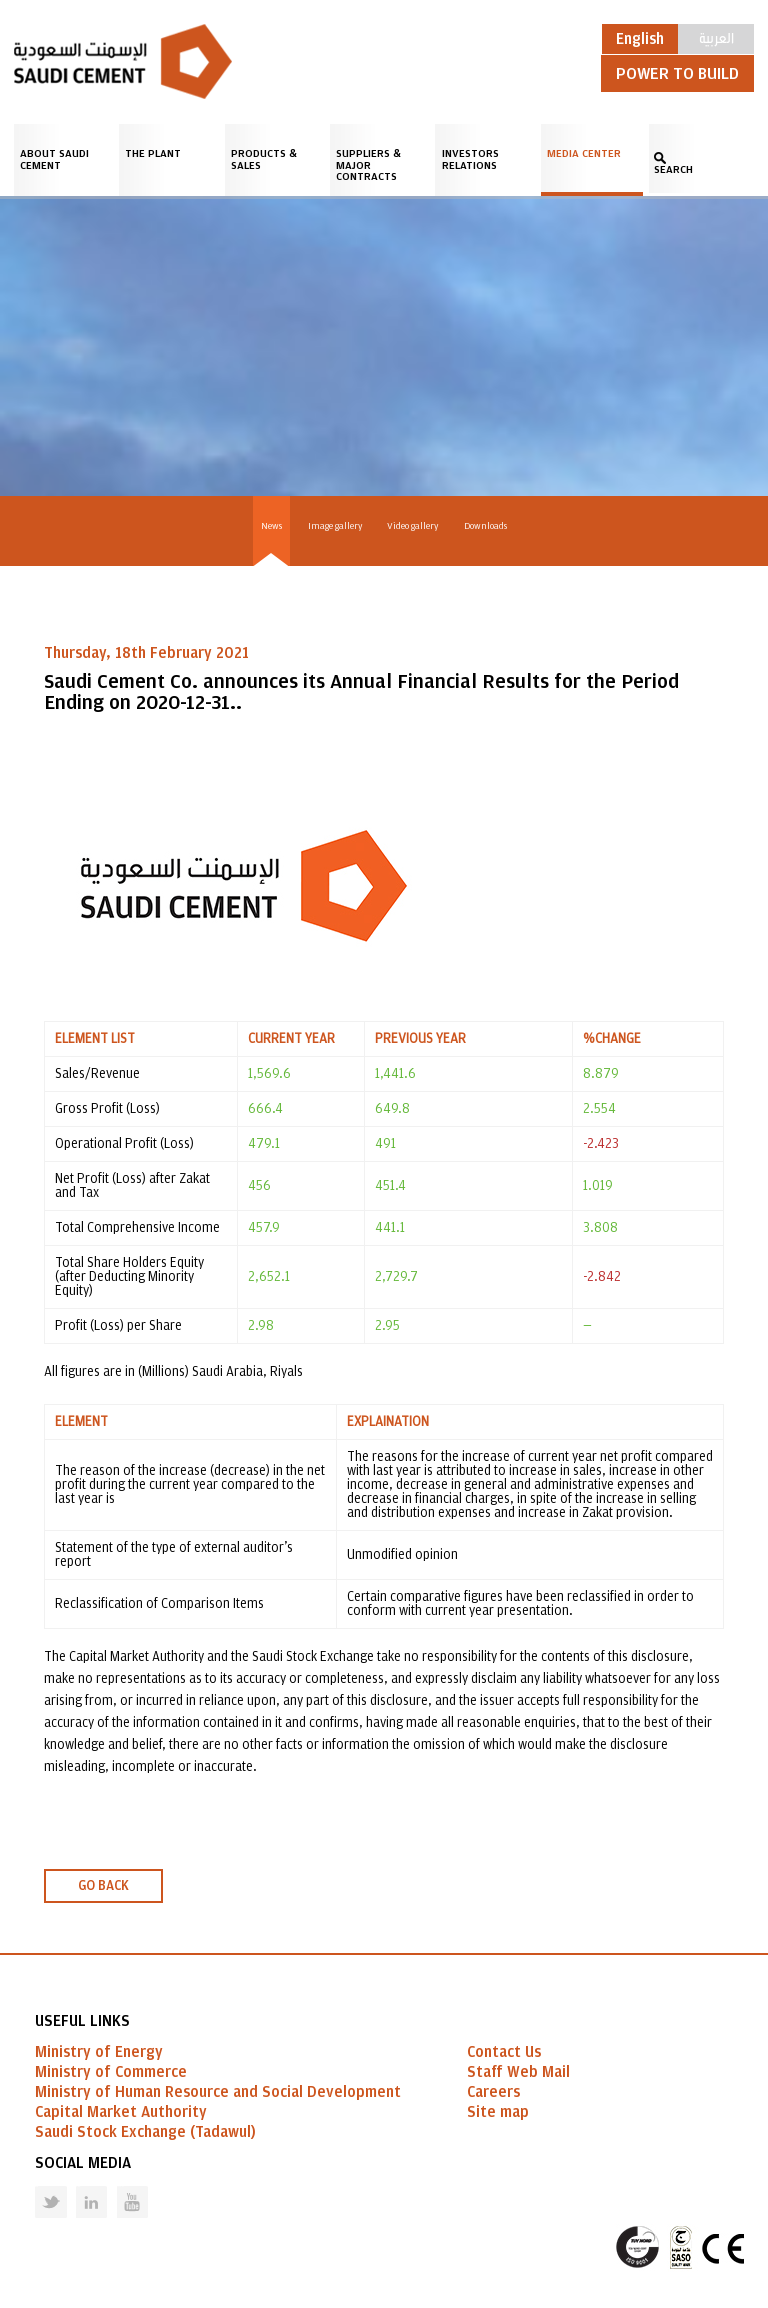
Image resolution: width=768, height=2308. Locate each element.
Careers (493, 2092)
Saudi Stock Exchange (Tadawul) (145, 2132)
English (640, 39)
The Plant (153, 153)
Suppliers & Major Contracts (368, 165)
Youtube (120, 2186)
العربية (716, 37)
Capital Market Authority (121, 2112)
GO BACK (103, 1886)
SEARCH (673, 169)
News (271, 526)
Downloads (485, 526)
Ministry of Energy (99, 2052)
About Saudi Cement (54, 159)
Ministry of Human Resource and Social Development (218, 2092)
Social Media (83, 2163)
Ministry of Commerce (111, 2072)
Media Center (584, 153)
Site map (498, 2112)
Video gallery (412, 526)
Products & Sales (264, 159)
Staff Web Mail (518, 2072)
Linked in (78, 2186)
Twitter (36, 2186)
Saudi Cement (123, 61)
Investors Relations (470, 159)
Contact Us (504, 2052)
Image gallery (335, 526)
